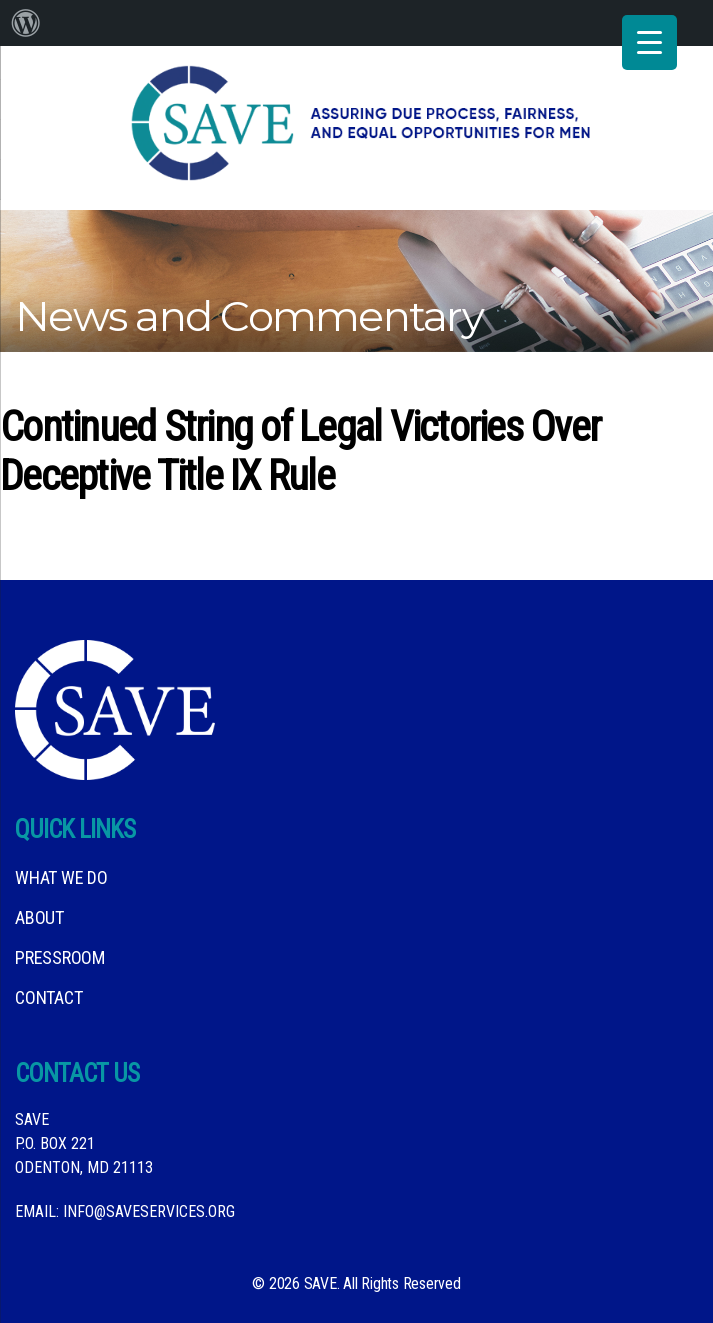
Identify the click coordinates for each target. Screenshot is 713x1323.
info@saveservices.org (149, 1211)
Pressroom (60, 957)
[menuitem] (26, 23)
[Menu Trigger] (649, 42)
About (39, 917)
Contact (48, 997)
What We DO (61, 877)
